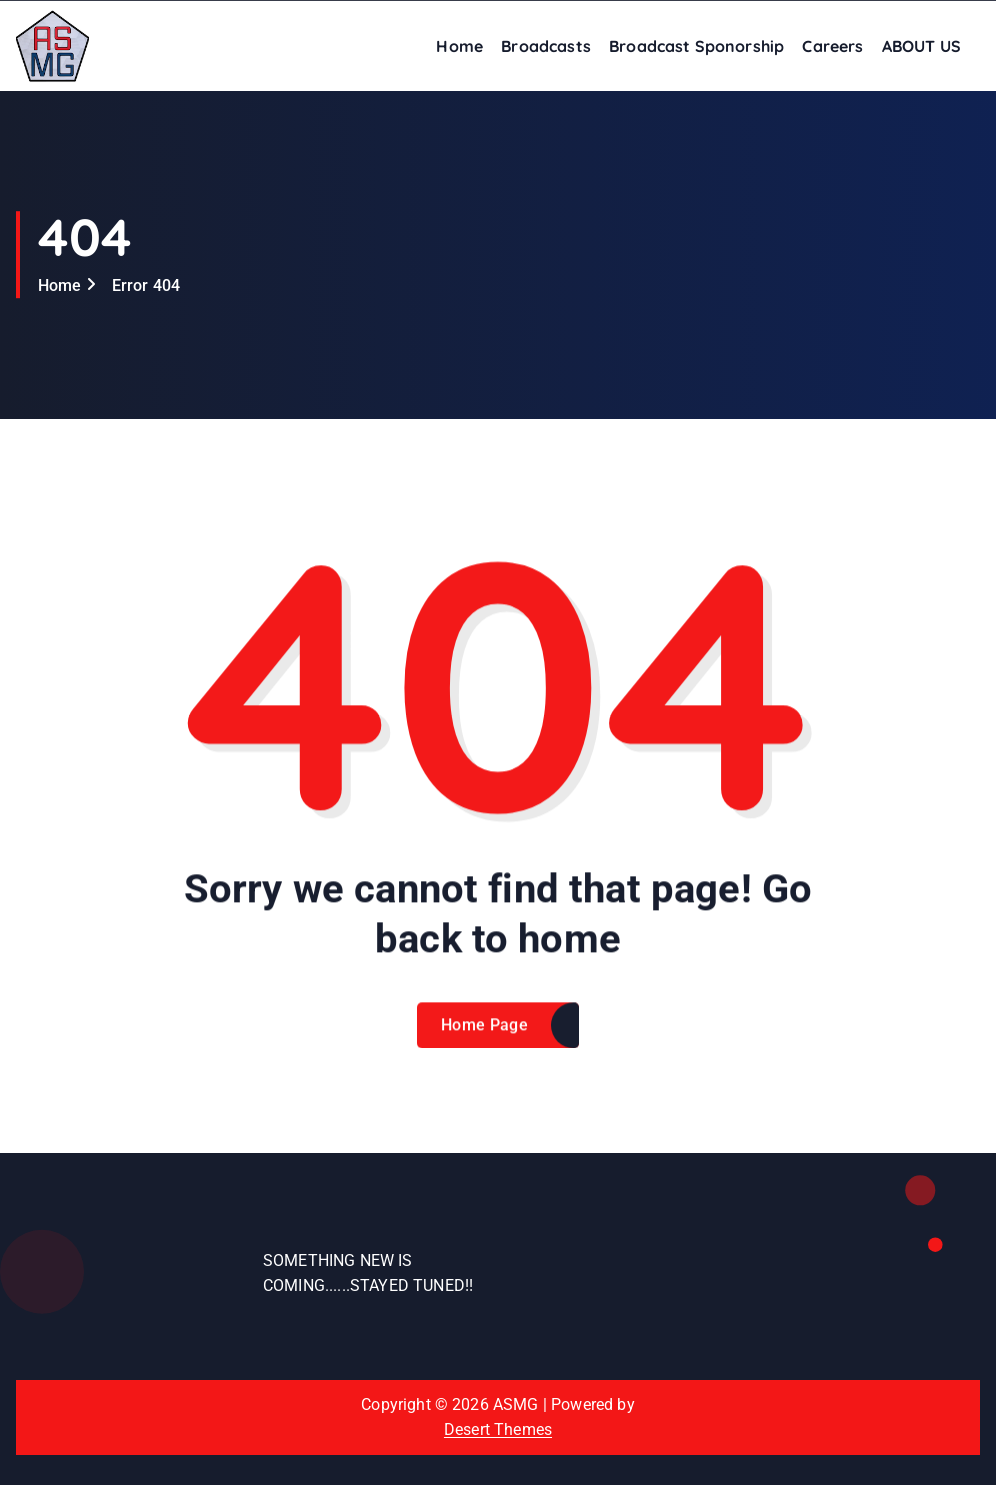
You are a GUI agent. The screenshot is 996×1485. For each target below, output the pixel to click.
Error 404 (146, 285)
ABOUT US (921, 46)
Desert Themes (498, 1429)
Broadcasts (546, 46)
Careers (832, 46)
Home (459, 46)
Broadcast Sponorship (696, 46)
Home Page (484, 1039)
